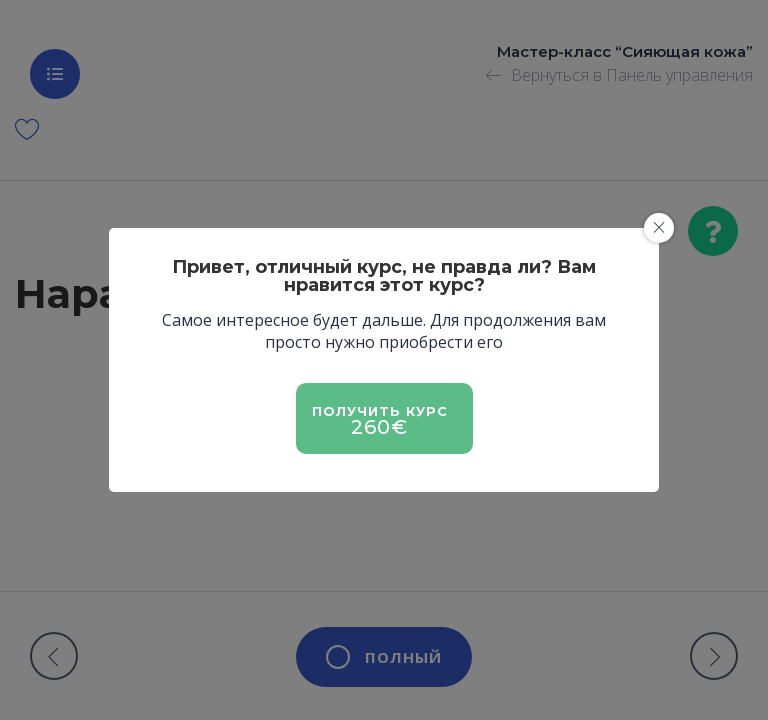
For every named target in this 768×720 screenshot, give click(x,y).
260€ (379, 427)
